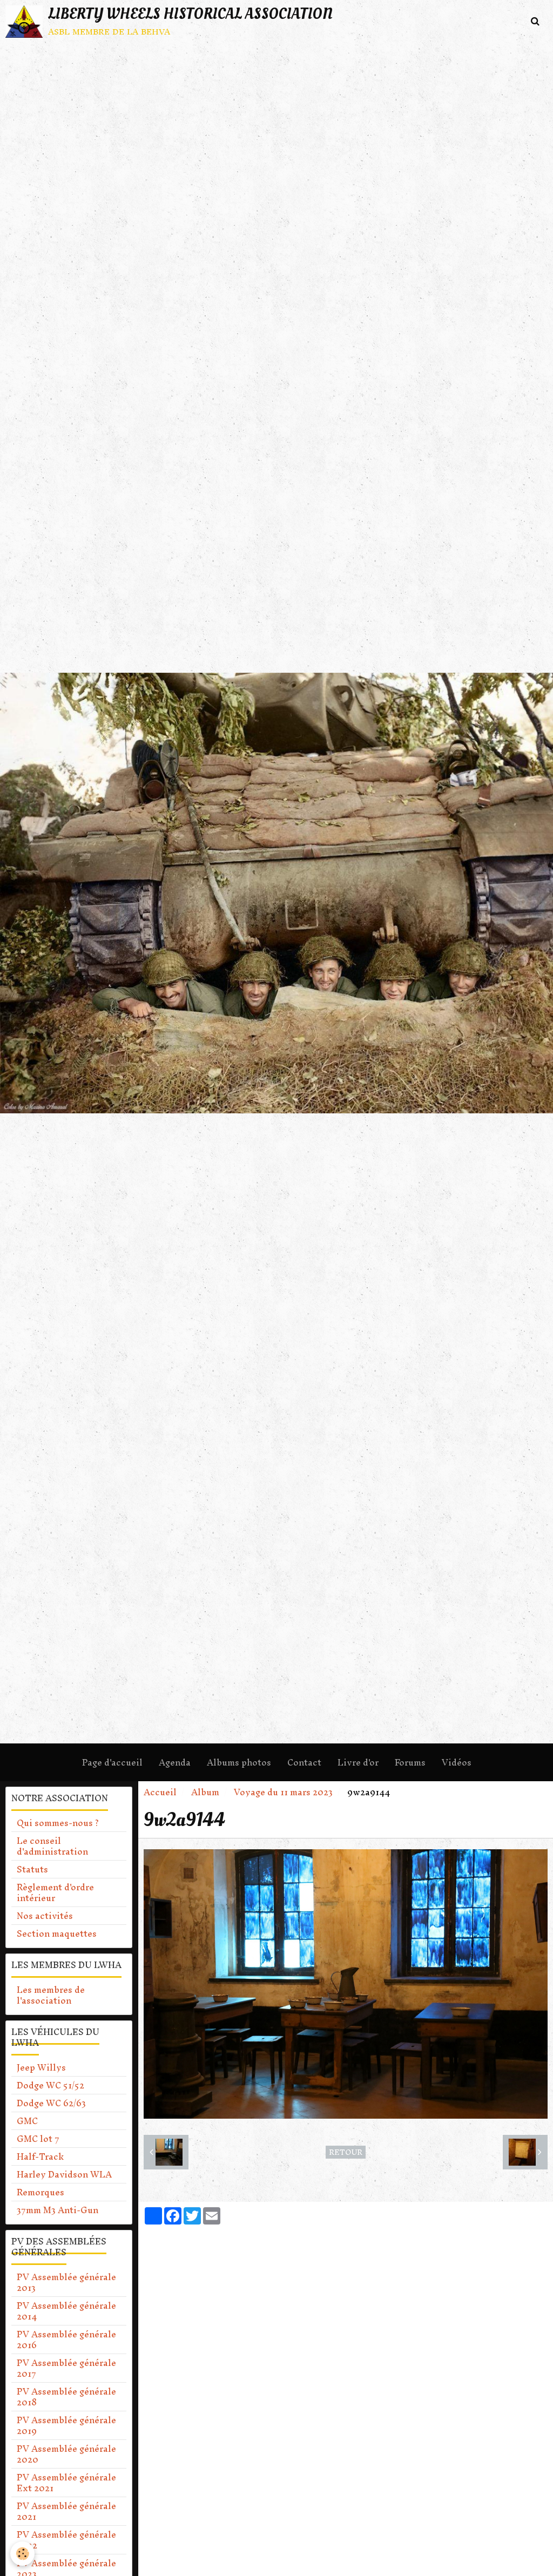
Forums (410, 1762)
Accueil (160, 1792)
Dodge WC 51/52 (50, 2085)
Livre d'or (358, 1762)
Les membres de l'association (51, 1995)
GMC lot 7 (38, 2138)
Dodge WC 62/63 (51, 2103)
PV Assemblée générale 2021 (66, 2511)
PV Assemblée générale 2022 (66, 2540)
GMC (27, 2120)
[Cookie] (23, 2553)
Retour (345, 2152)
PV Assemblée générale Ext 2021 (66, 2483)
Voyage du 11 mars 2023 (283, 1792)
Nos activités (45, 1915)
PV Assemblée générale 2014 (66, 2311)
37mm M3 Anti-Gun (57, 2210)
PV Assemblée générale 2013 (66, 2282)
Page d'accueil (112, 1762)
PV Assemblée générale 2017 (66, 2368)
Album (205, 1792)
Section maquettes (57, 1933)
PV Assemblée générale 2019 (66, 2425)
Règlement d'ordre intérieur (55, 1892)
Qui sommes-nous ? (58, 1822)
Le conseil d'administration (52, 1846)
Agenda (175, 1762)
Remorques (40, 2192)
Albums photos (239, 1762)
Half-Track (40, 2156)
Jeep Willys (41, 2067)
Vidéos (456, 1762)
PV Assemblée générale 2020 (66, 2454)
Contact (304, 1762)
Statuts (32, 1869)
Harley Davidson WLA (64, 2174)
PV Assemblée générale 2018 (66, 2397)
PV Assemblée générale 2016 (66, 2339)
